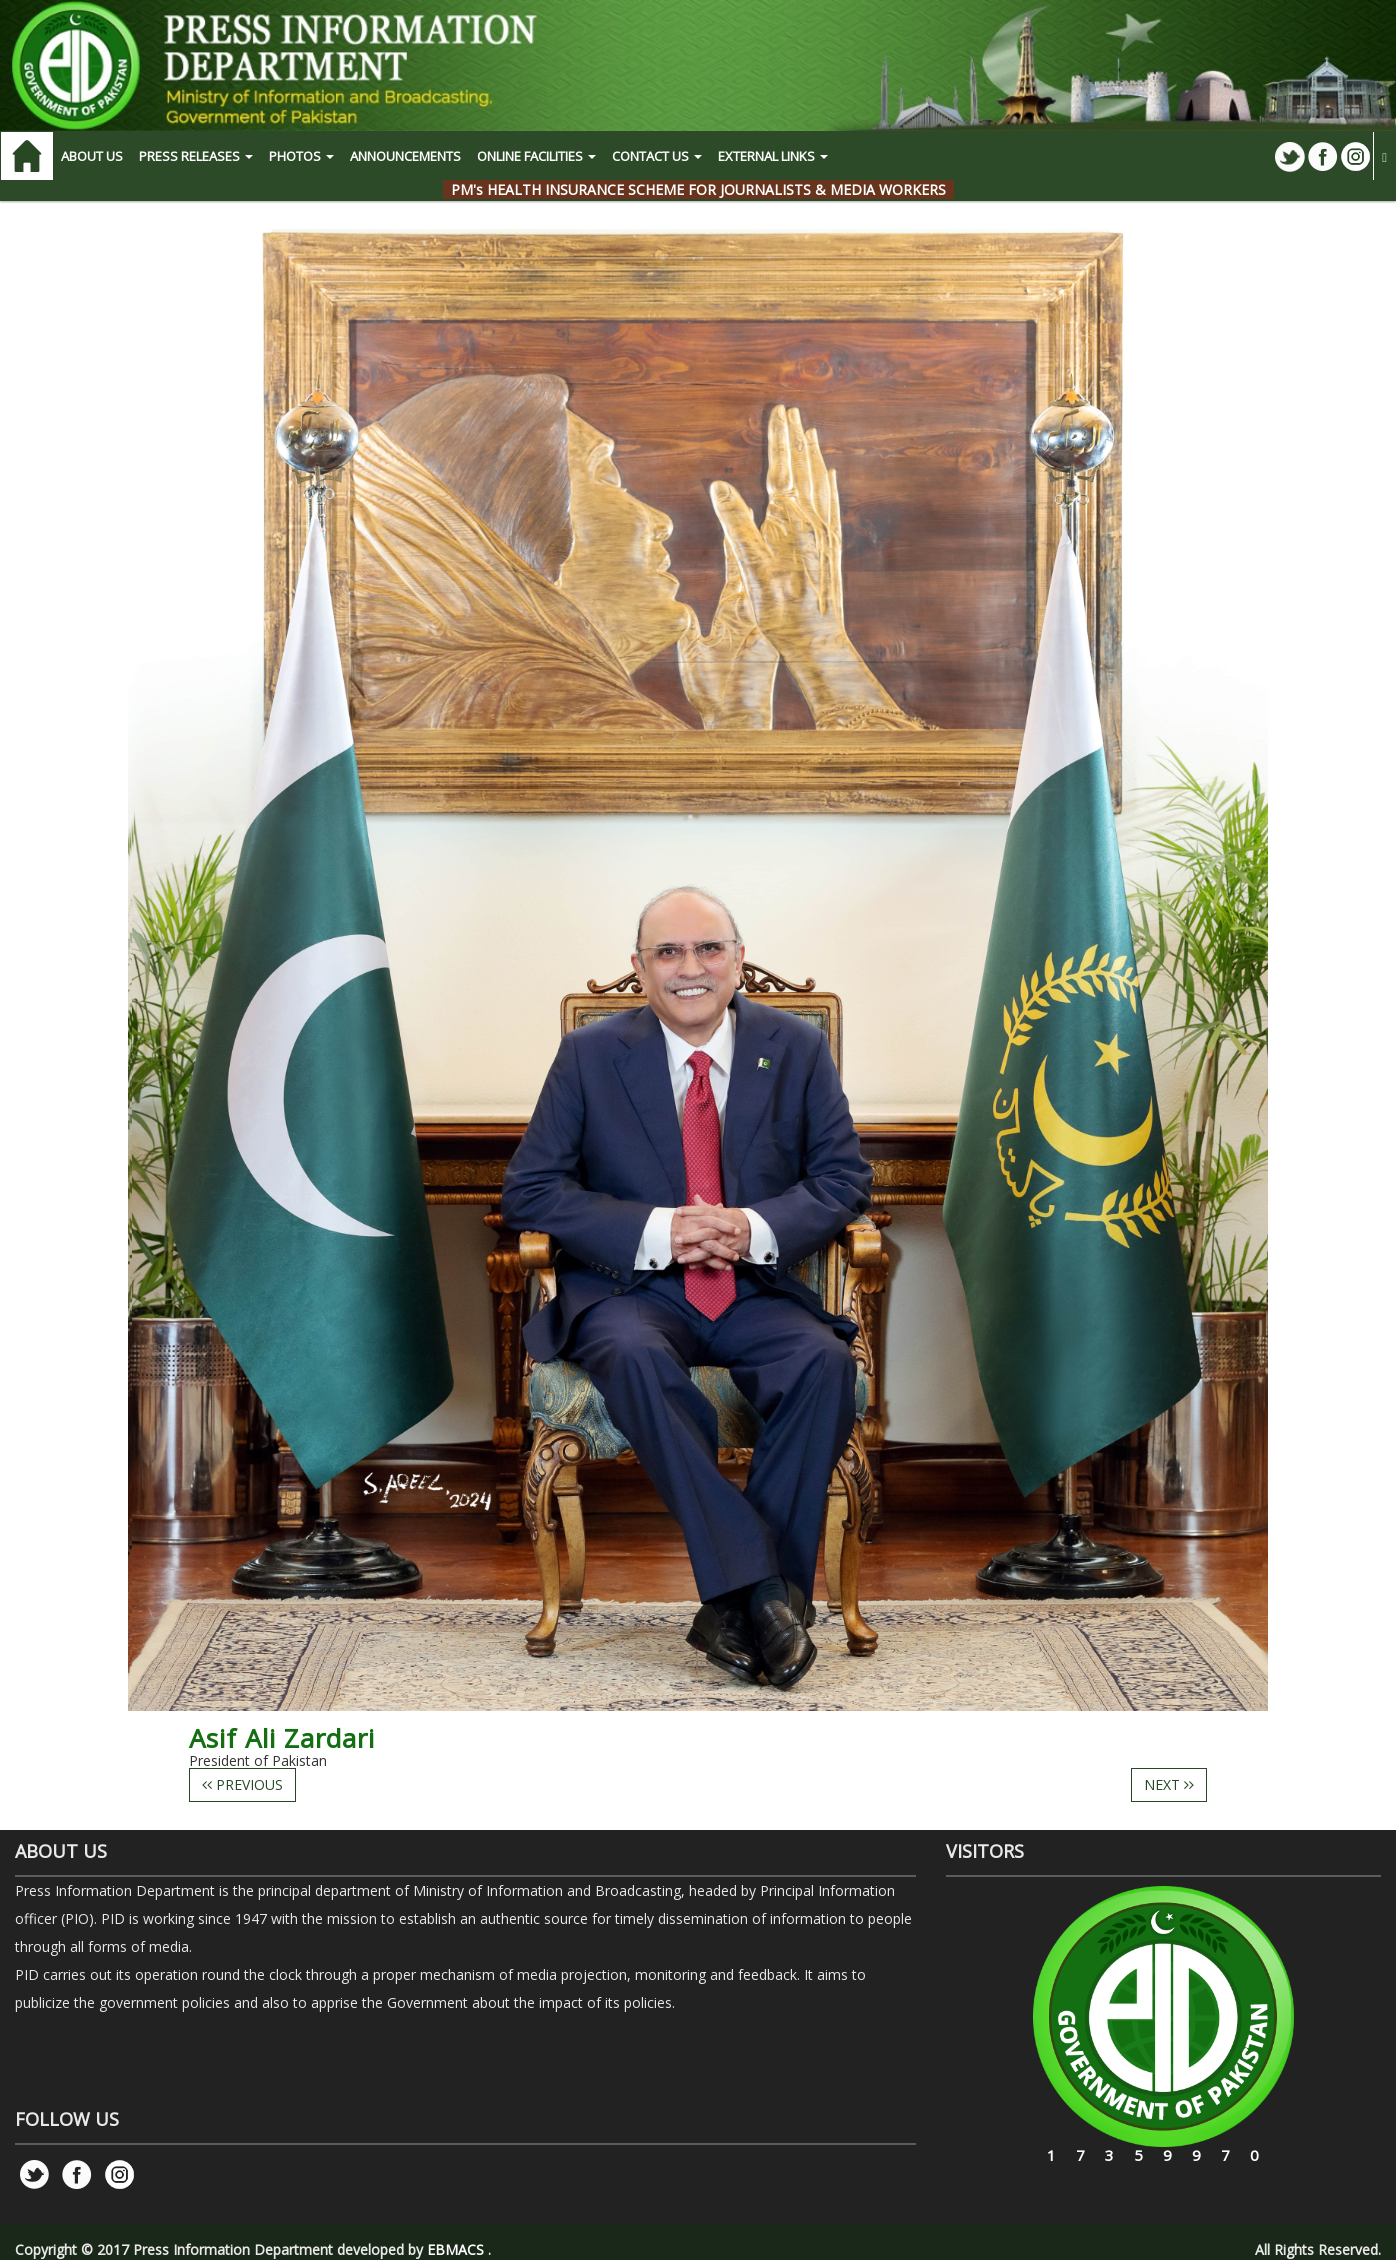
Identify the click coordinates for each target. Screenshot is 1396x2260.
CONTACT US (657, 156)
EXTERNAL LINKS (773, 156)
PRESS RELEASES (196, 156)
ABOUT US (92, 156)
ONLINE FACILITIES (536, 156)
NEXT (1169, 1784)
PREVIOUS (242, 1784)
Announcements (405, 156)
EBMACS (455, 2249)
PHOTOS (301, 156)
